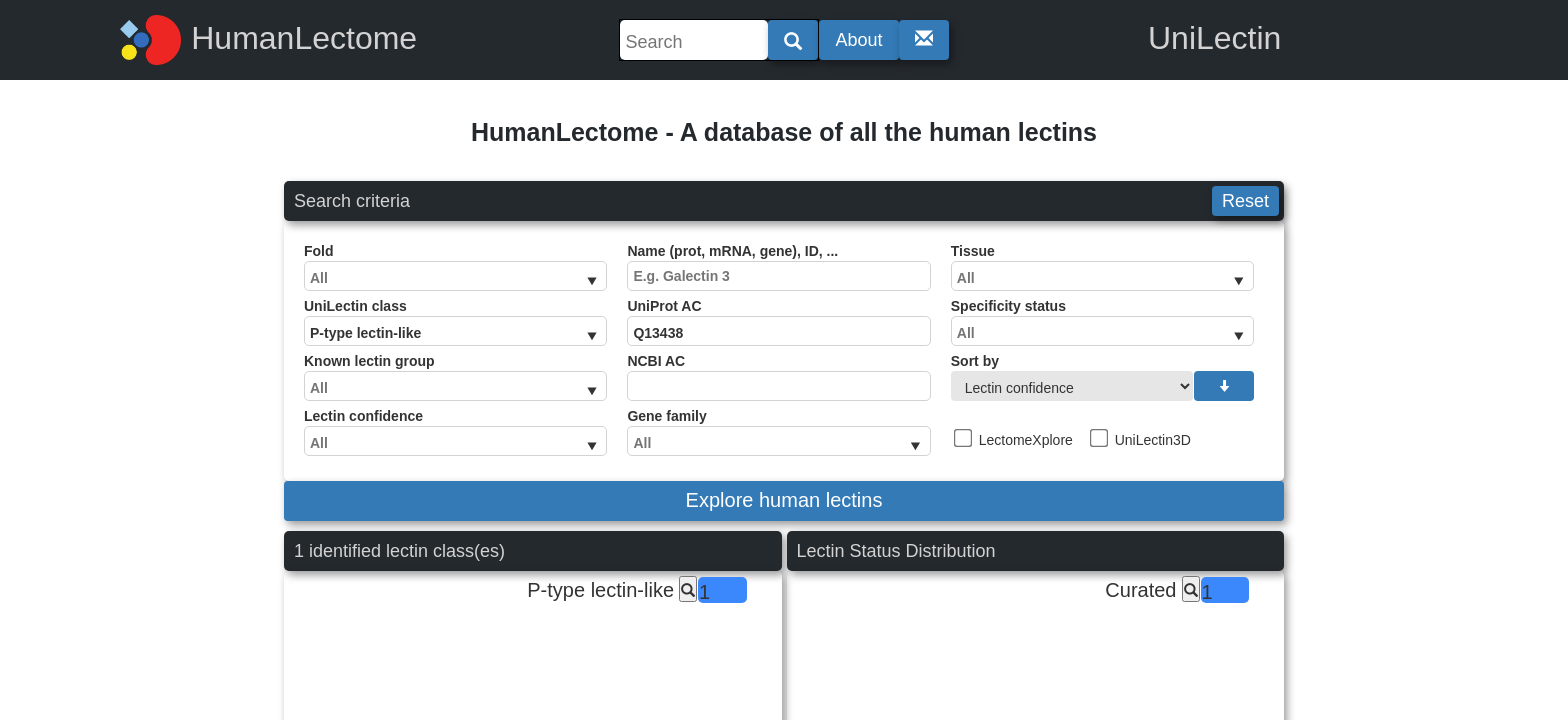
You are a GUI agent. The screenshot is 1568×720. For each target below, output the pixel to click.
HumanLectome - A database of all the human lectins (784, 132)
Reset (1245, 201)
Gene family (778, 432)
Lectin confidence (455, 432)
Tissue (1102, 267)
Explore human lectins (784, 500)
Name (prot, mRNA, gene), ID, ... (778, 267)
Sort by (1102, 377)
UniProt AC (778, 322)
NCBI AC (778, 377)
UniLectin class (455, 322)
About (858, 40)
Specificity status (1102, 322)
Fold (455, 267)
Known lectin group (455, 377)
